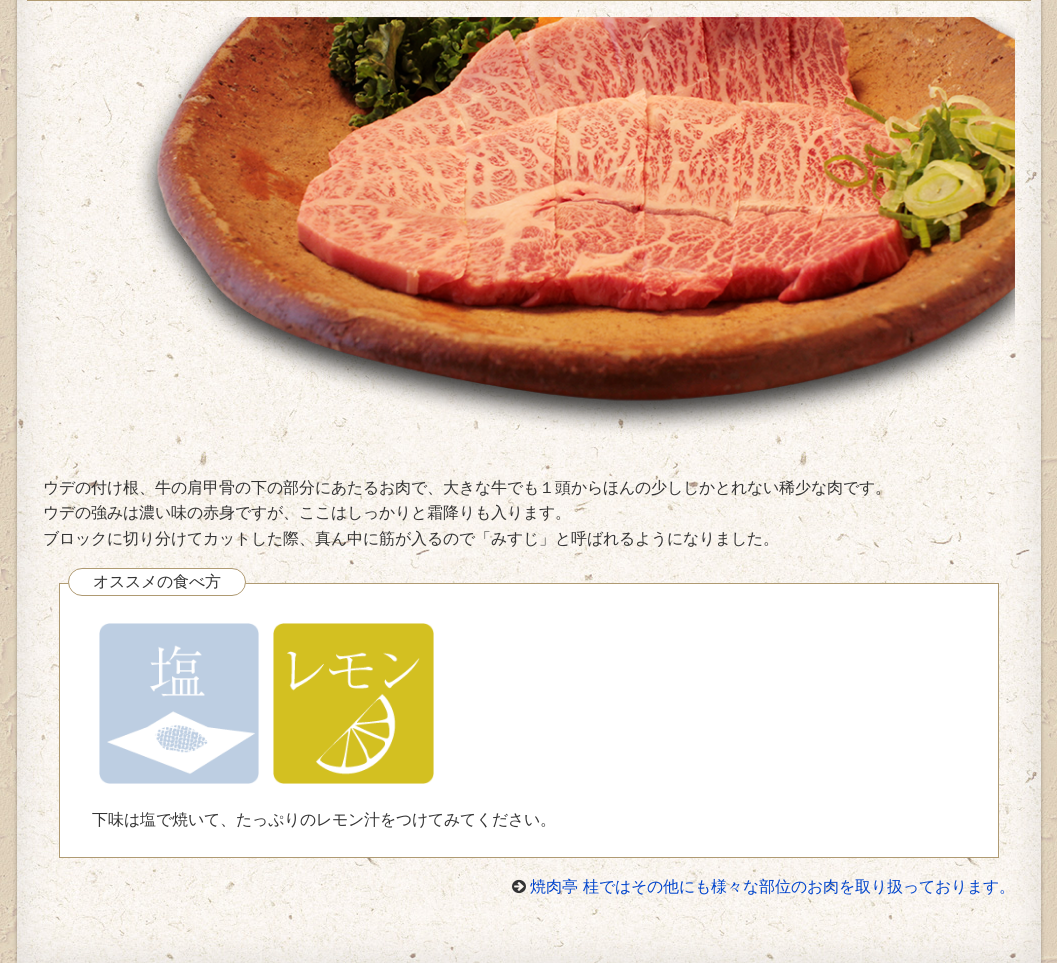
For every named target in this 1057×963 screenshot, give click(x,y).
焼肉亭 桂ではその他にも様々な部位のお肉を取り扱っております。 (772, 886)
